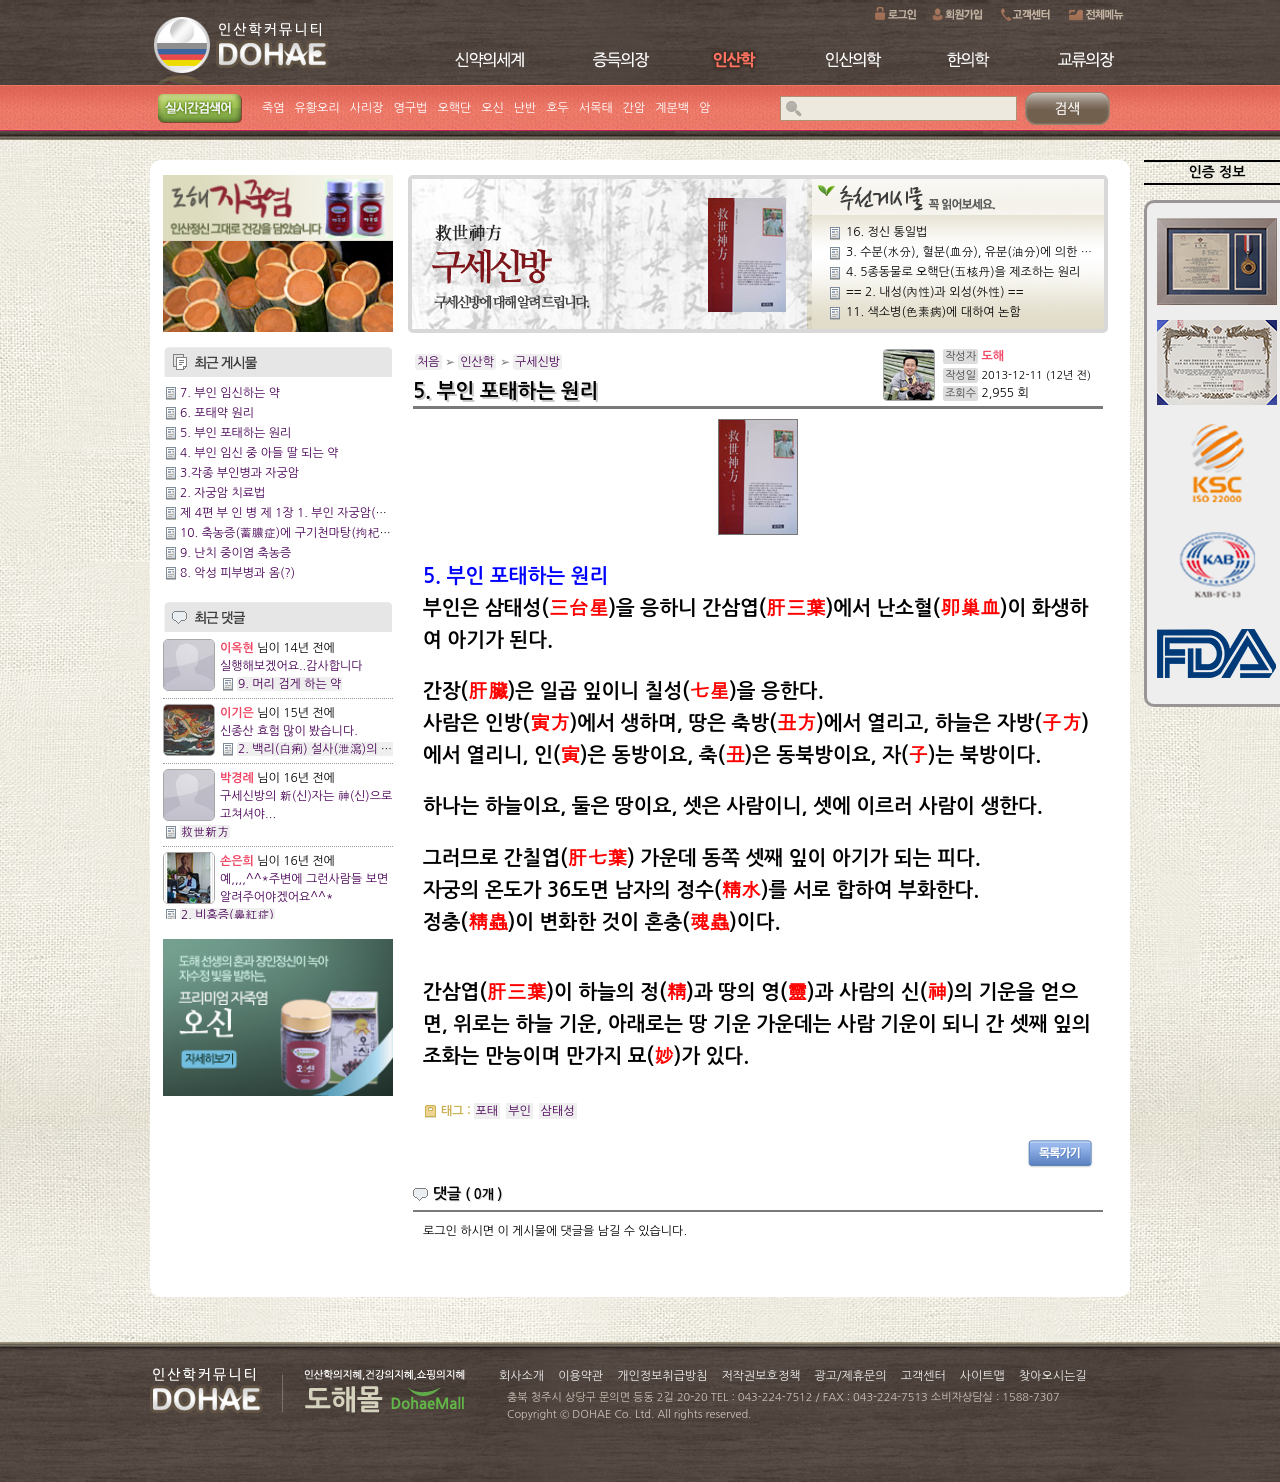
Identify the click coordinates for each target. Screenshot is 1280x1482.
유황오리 (317, 108)
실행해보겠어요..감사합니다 (291, 666)
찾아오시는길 (1053, 1376)
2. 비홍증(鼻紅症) (227, 915)
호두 (557, 108)
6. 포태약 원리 (217, 413)
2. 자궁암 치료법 (222, 493)
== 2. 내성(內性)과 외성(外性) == (935, 292)
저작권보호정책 (761, 1376)
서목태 (596, 108)
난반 (525, 108)
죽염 (273, 108)
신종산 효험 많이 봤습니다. (289, 731)
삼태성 (558, 1111)
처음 (428, 362)
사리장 (367, 108)
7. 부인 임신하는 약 (230, 393)
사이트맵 (982, 1376)
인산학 (477, 362)
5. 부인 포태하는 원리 (235, 433)
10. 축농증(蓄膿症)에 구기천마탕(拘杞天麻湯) (300, 533)
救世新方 (205, 832)
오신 (492, 108)
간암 (634, 108)
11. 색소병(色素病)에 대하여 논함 (933, 312)
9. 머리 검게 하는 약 (289, 684)
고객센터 (923, 1376)
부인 (519, 1111)
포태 (487, 1111)
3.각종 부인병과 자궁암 (239, 473)
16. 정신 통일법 (886, 232)
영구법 (411, 108)
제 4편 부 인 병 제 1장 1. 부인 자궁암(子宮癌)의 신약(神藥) (333, 513)
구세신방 (537, 362)
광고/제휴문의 (850, 1376)
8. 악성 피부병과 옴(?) (237, 573)
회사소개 (521, 1376)
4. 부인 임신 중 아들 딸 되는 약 (259, 453)
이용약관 (580, 1376)
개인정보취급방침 (662, 1376)
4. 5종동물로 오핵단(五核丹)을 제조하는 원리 (963, 272)
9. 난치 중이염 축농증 (235, 553)
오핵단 (454, 108)
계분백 (672, 108)
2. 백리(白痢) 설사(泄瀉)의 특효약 (326, 749)
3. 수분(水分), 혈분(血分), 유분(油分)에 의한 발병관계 (986, 252)
